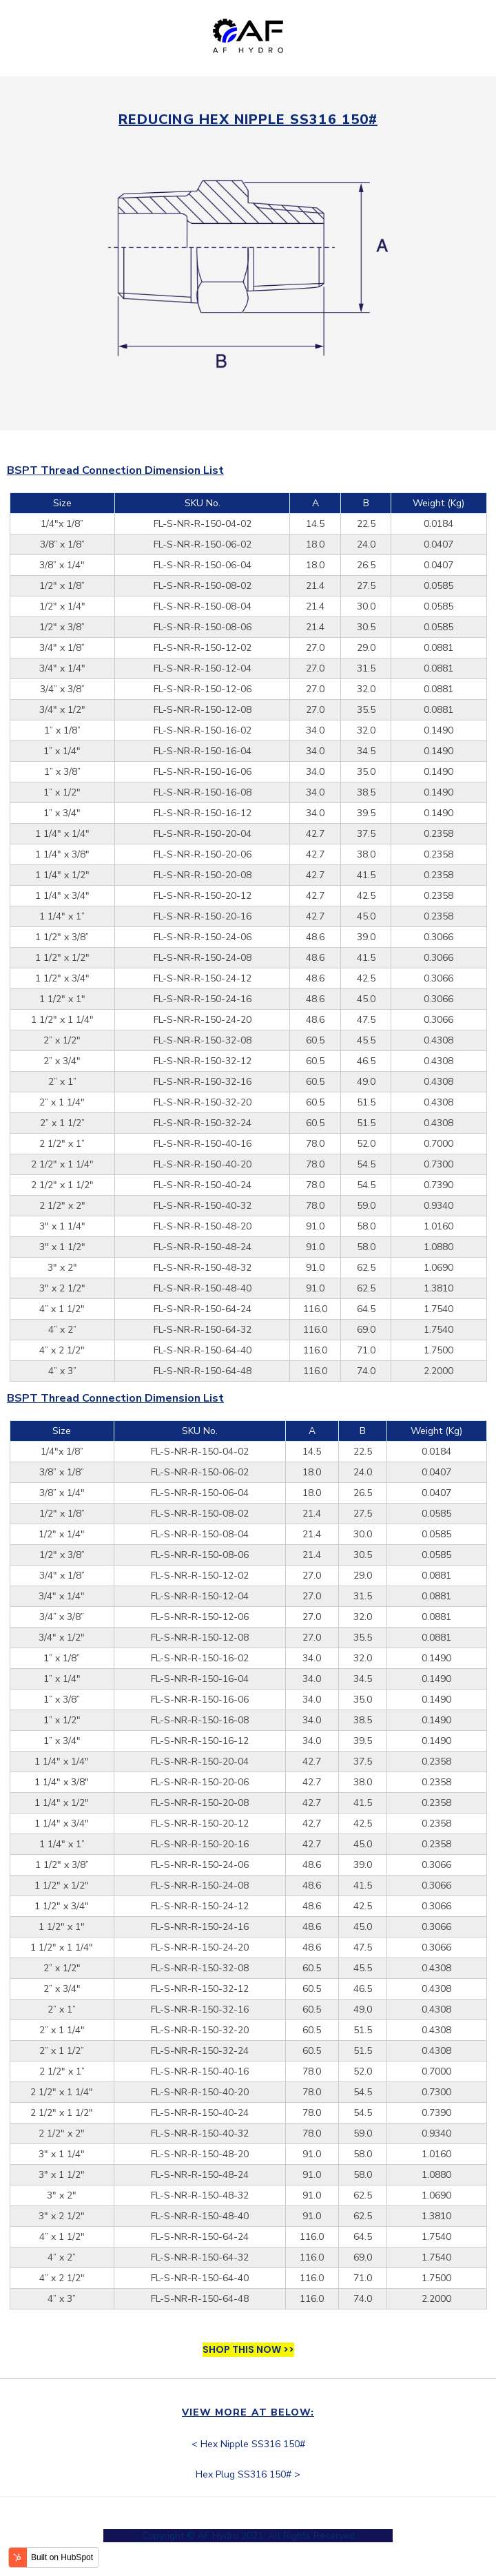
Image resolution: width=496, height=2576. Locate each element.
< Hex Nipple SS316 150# (248, 2444)
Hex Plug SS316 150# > (248, 2474)
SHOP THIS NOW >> (248, 2349)
